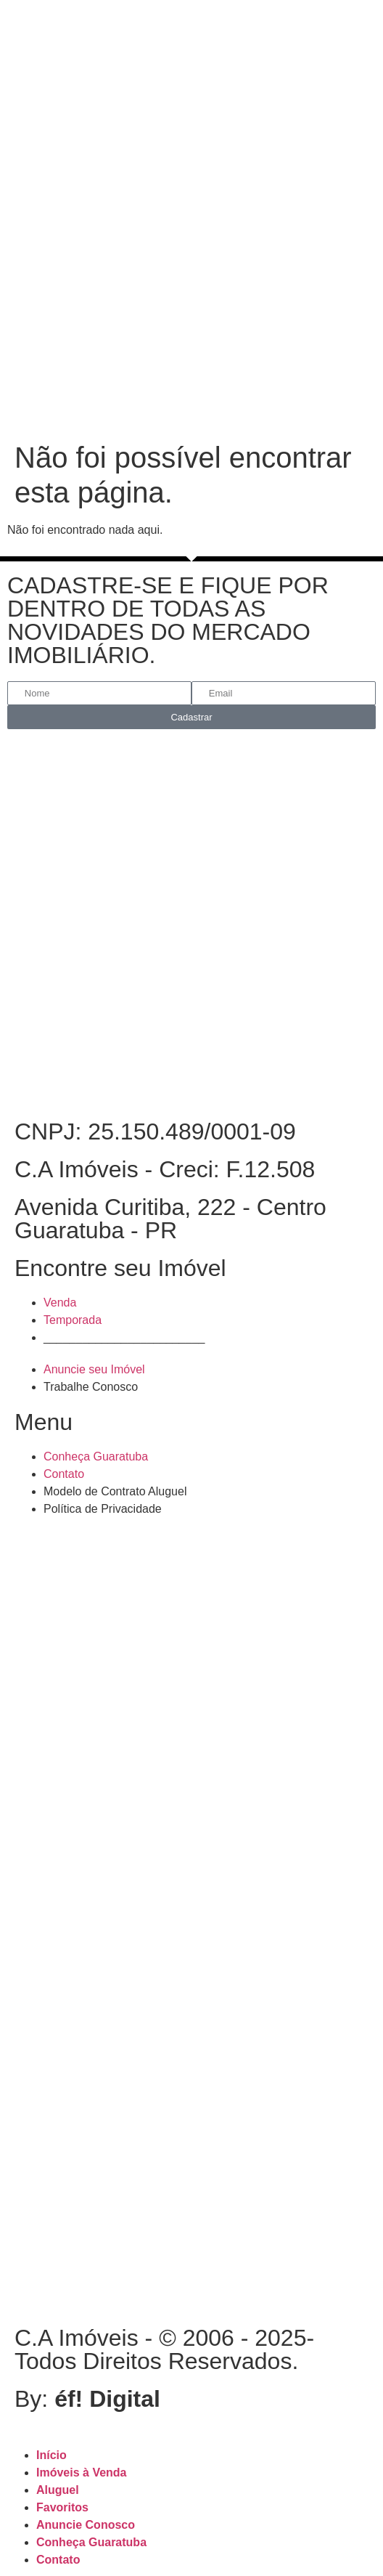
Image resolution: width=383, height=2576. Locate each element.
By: (87, 2399)
